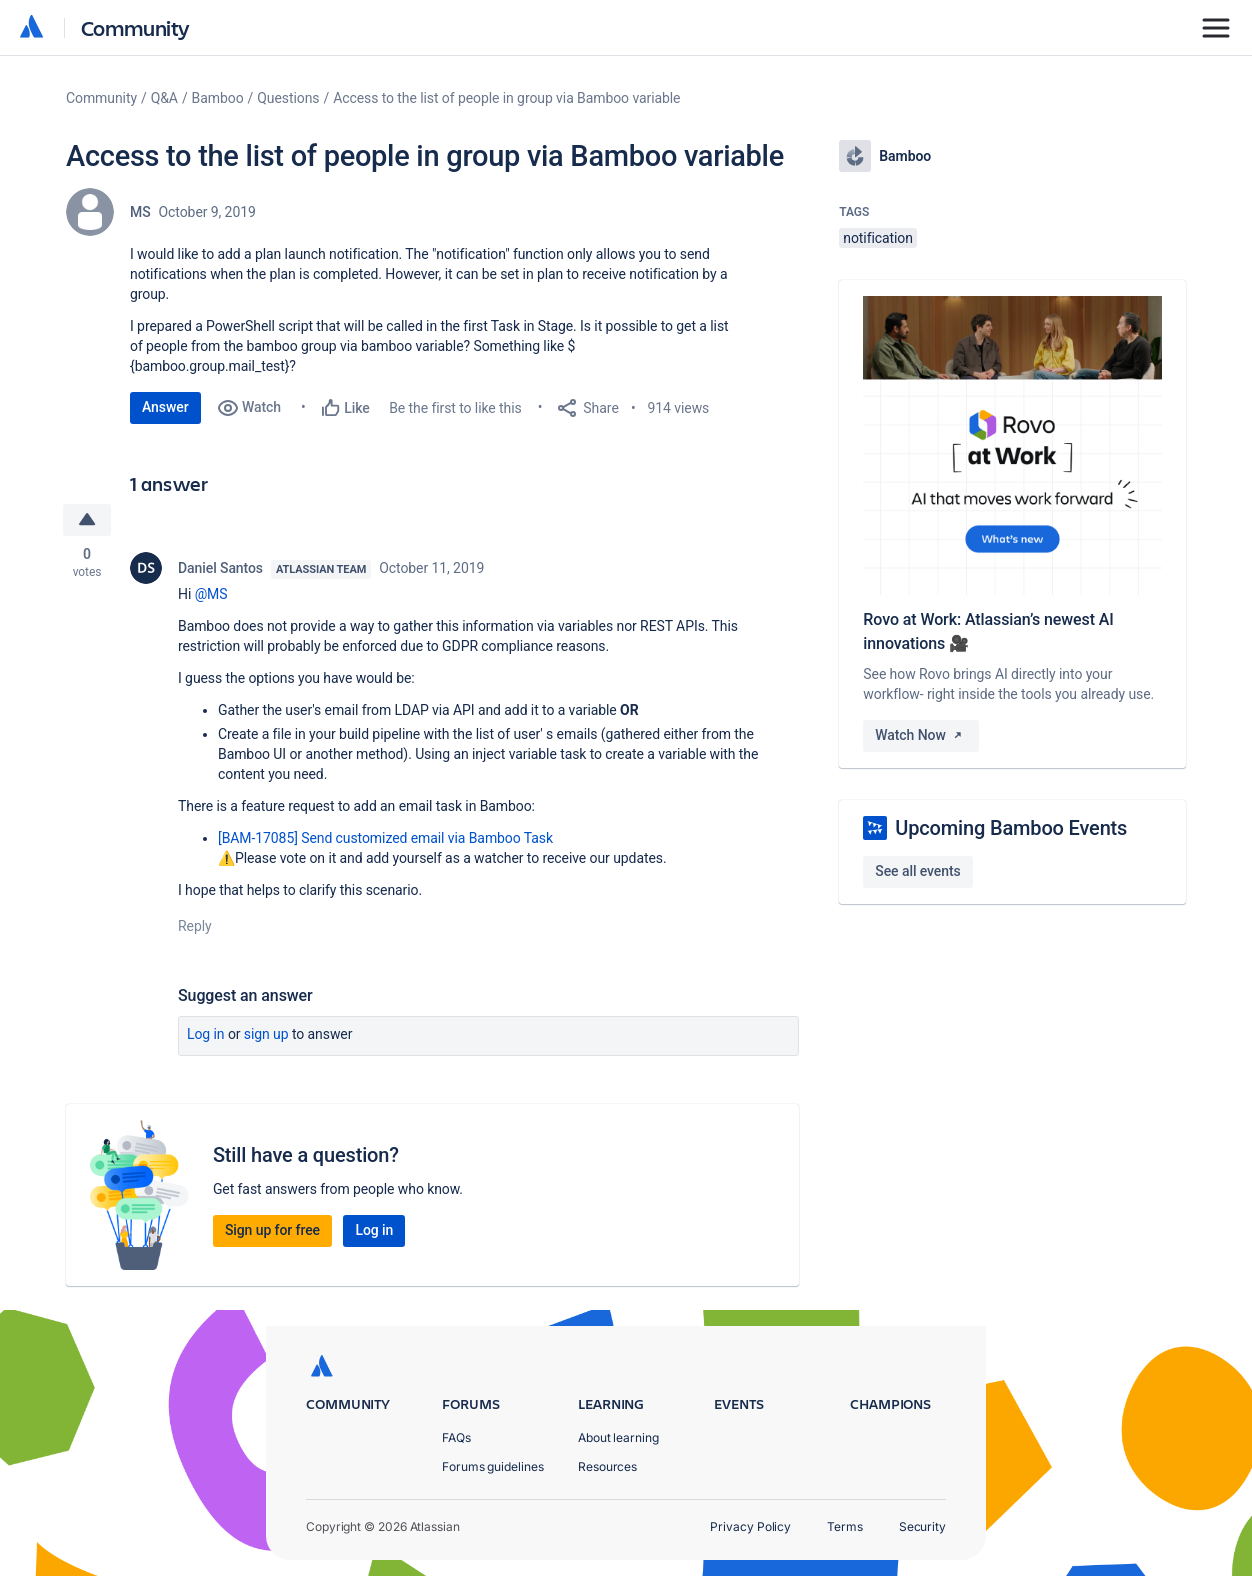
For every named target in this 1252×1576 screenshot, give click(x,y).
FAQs (456, 1437)
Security (922, 1526)
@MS (211, 594)
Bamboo (218, 98)
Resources (607, 1466)
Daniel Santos (220, 568)
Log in (206, 1034)
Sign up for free (272, 1230)
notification (878, 238)
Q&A (164, 98)
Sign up (266, 1034)
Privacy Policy (750, 1526)
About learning (618, 1437)
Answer (165, 407)
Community (135, 27)
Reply (195, 926)
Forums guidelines (493, 1466)
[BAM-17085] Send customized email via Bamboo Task (385, 838)
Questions (288, 98)
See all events (917, 871)
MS (140, 212)
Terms (845, 1526)
